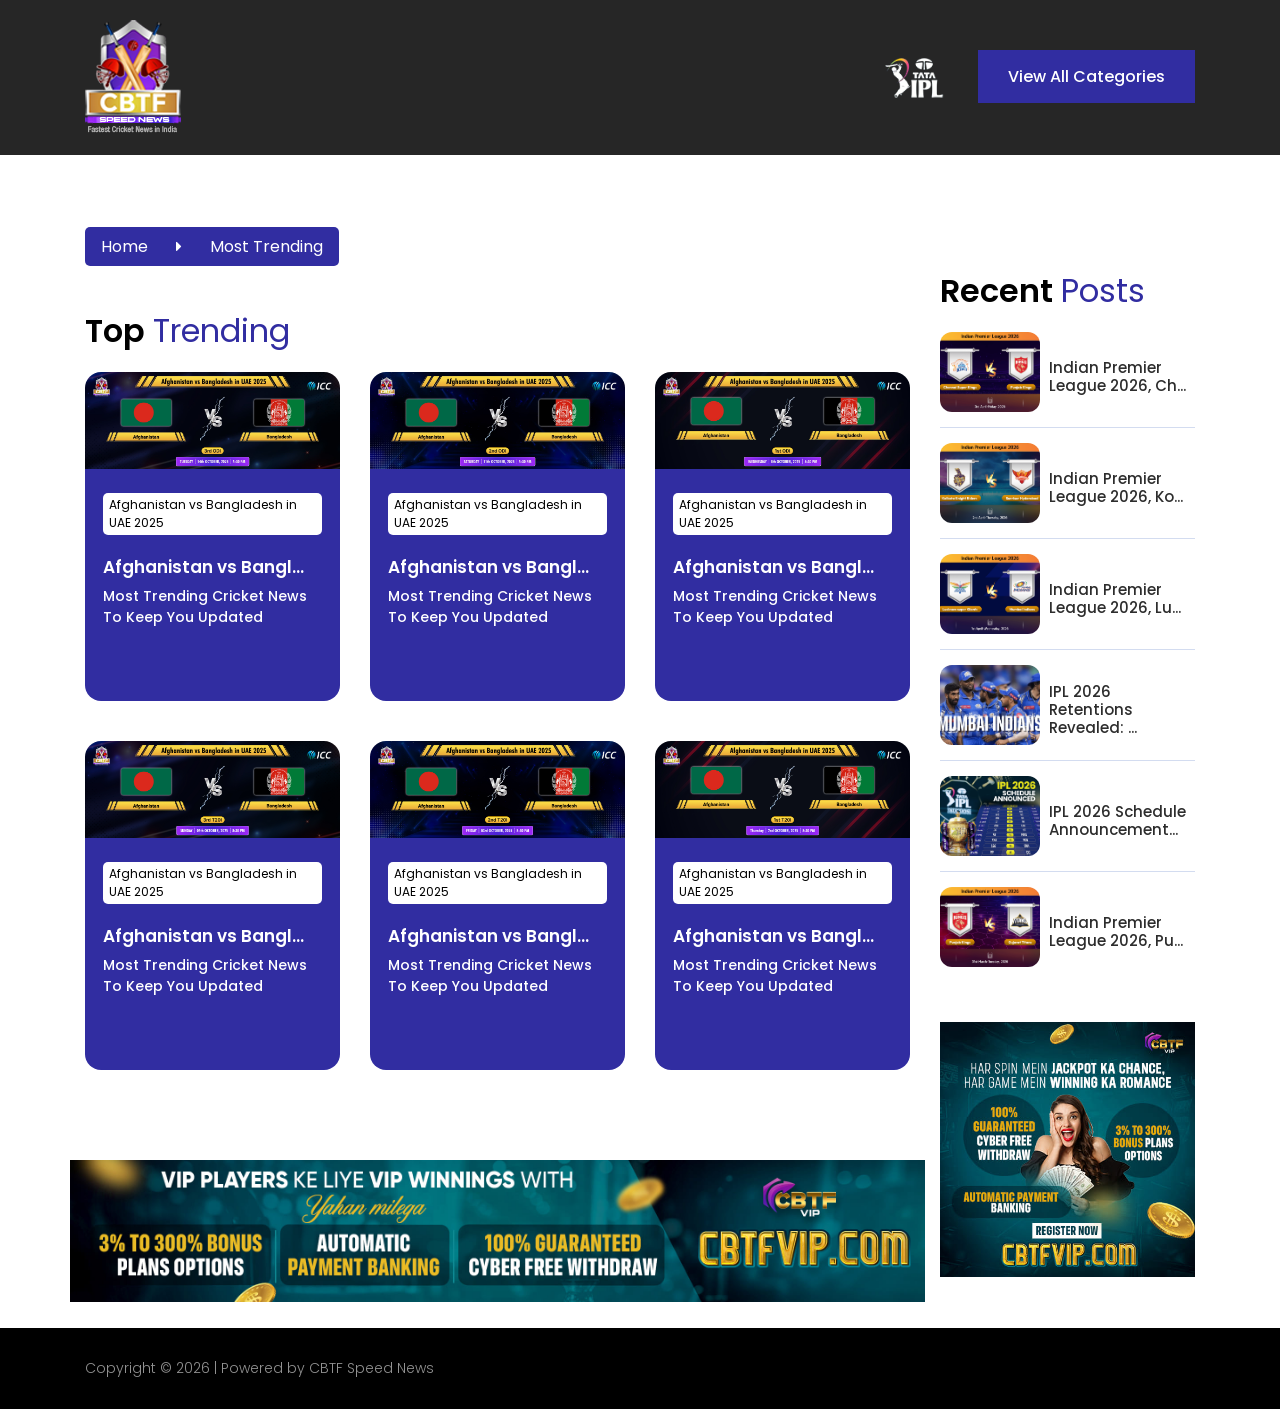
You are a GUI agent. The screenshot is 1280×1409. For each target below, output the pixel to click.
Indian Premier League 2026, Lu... (1115, 599)
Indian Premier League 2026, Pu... (1116, 932)
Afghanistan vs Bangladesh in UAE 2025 (203, 513)
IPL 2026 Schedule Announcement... (1117, 821)
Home (124, 246)
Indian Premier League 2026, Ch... (1117, 377)
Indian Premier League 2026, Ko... (1116, 488)
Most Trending (266, 246)
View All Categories (1086, 76)
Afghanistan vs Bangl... (203, 567)
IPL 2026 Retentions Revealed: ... (1093, 710)
